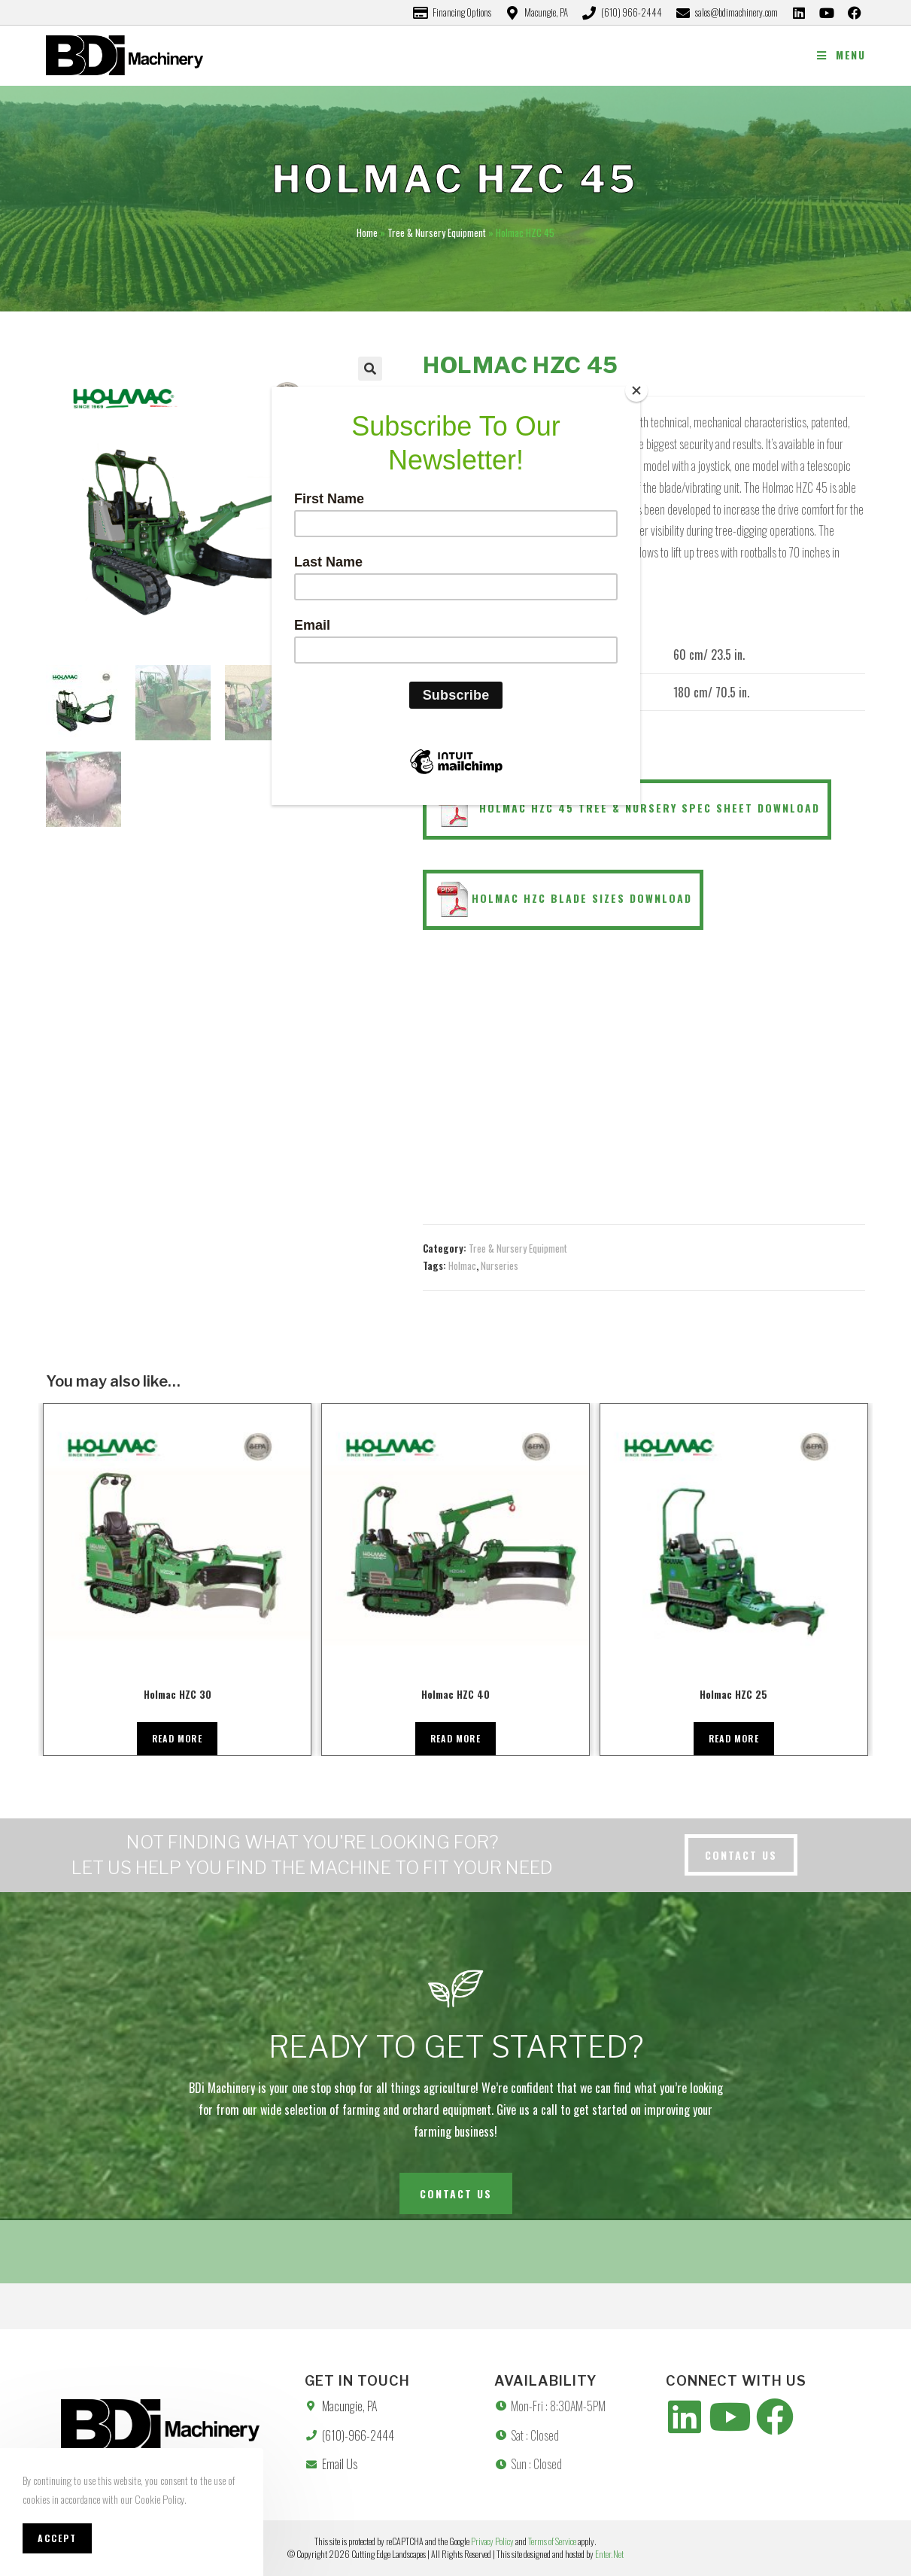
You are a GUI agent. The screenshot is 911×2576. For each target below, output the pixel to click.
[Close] (636, 390)
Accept (57, 2538)
